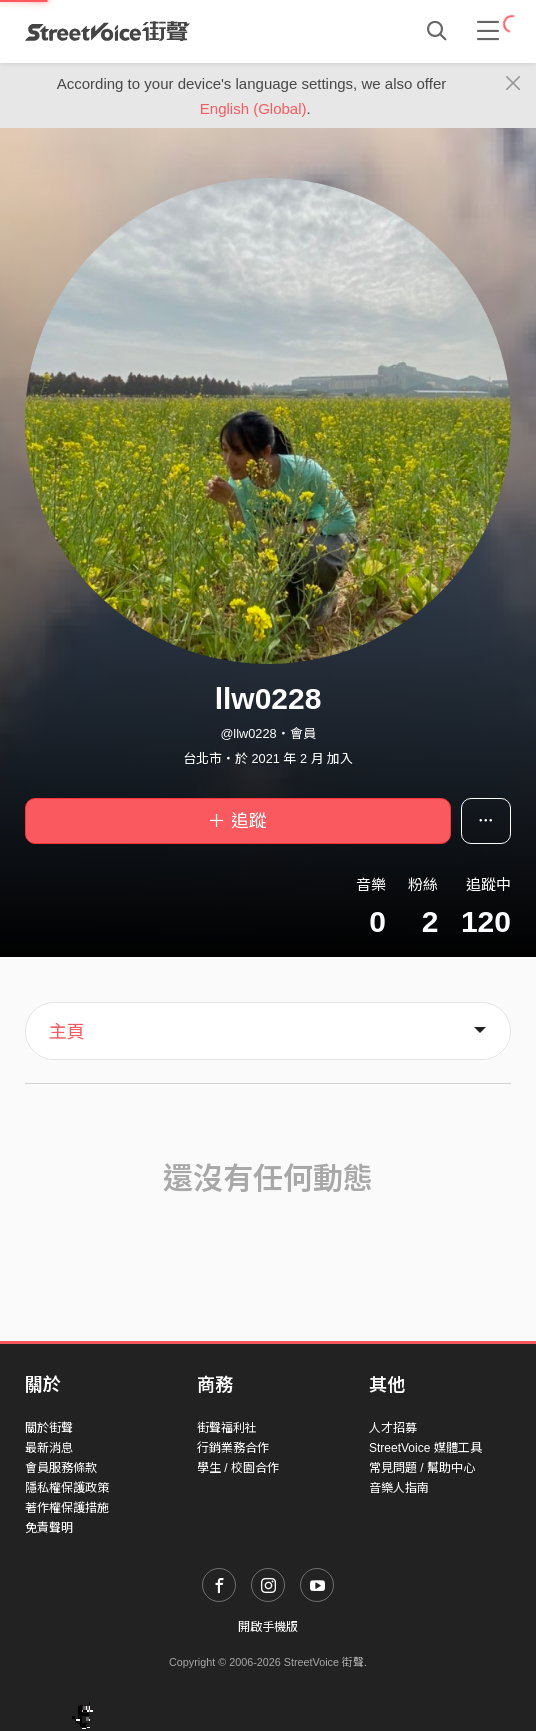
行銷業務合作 (233, 1448)
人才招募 (393, 1428)
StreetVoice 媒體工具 (425, 1448)
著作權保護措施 (67, 1508)
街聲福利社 (227, 1428)
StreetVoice (107, 31)
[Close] (513, 84)
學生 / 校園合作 (238, 1468)
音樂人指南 (399, 1488)
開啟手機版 (268, 1627)
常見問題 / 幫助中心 (422, 1468)
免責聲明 (49, 1528)
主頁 (67, 1032)
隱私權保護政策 (67, 1488)
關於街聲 (49, 1428)
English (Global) (253, 108)
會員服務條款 (61, 1468)
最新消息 (49, 1448)
